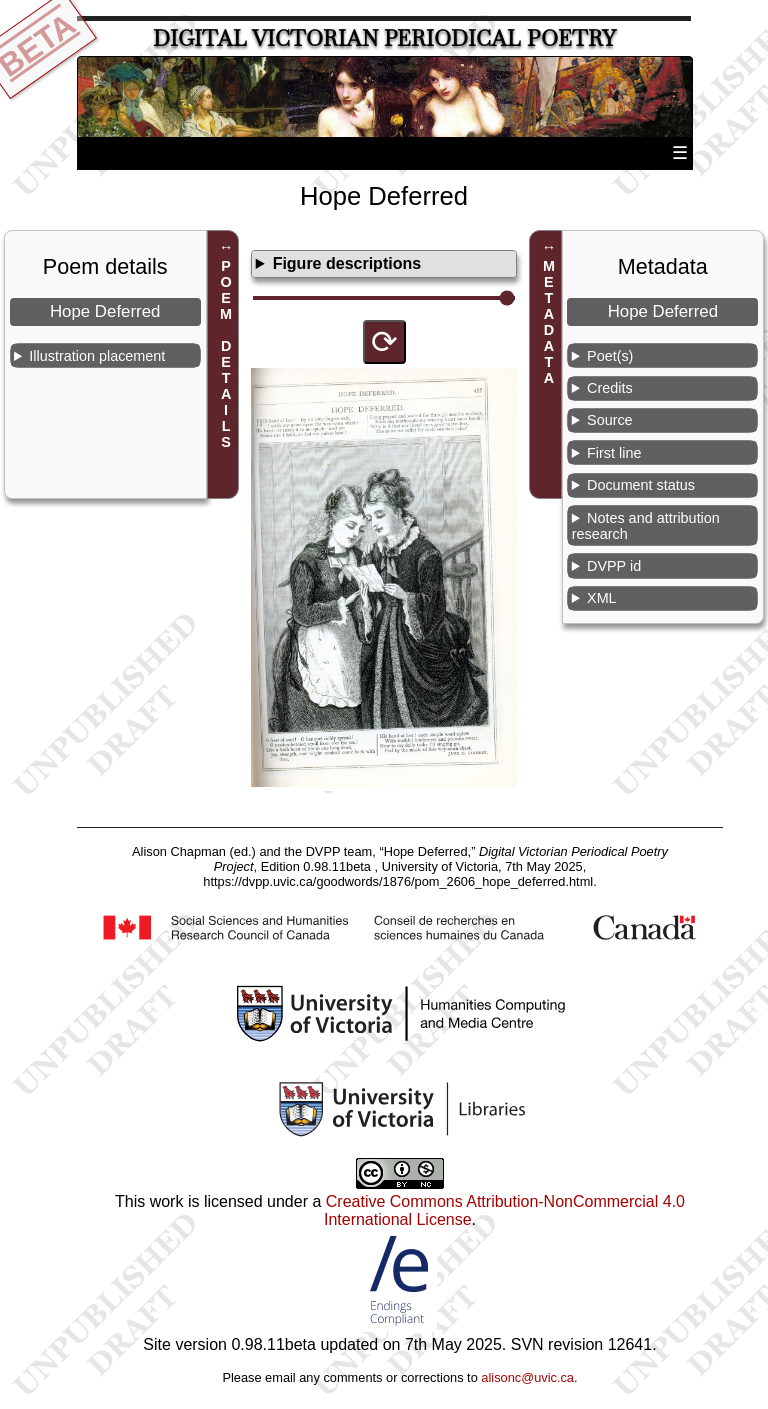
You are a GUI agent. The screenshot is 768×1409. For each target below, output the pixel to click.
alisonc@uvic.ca (527, 1377)
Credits (610, 388)
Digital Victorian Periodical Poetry (384, 38)
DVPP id (614, 566)
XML (602, 598)
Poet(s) (610, 356)
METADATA (549, 322)
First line (614, 453)
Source (610, 420)
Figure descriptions (347, 263)
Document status (641, 485)
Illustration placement (97, 356)
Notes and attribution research (646, 526)
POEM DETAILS (226, 354)
